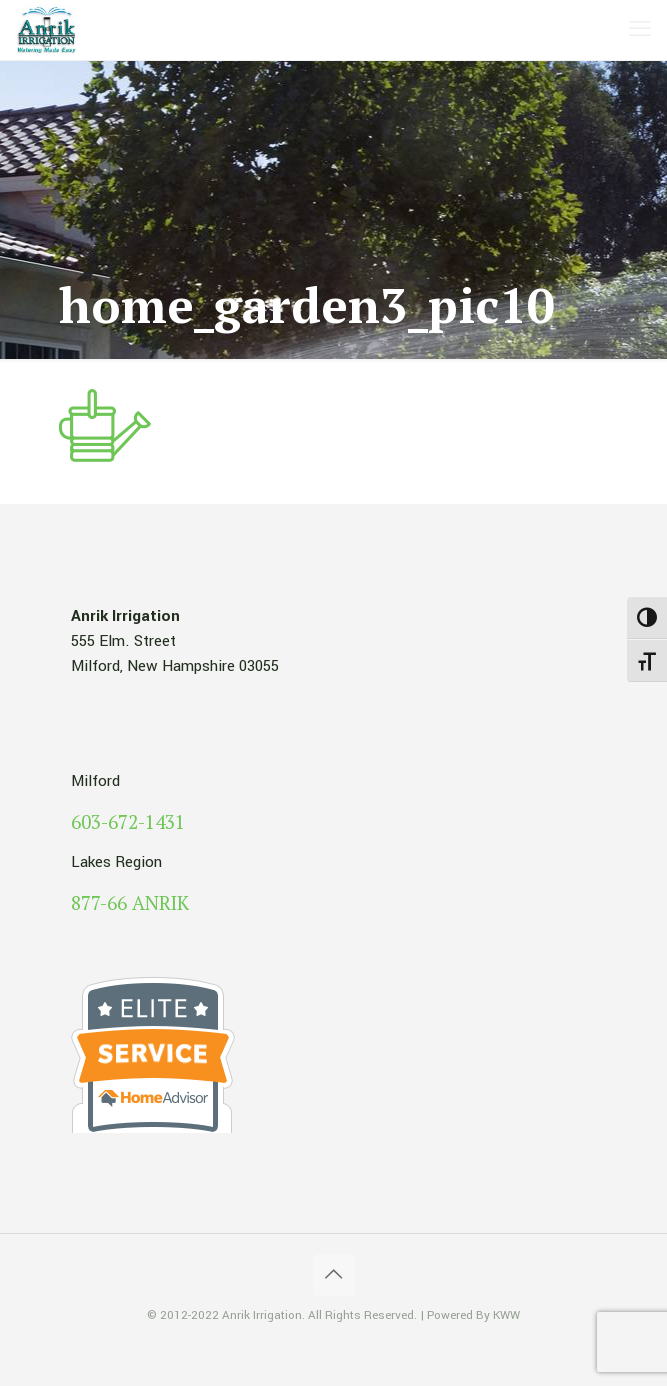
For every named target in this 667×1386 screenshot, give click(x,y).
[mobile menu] (640, 30)
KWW (506, 1315)
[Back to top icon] (334, 1275)
